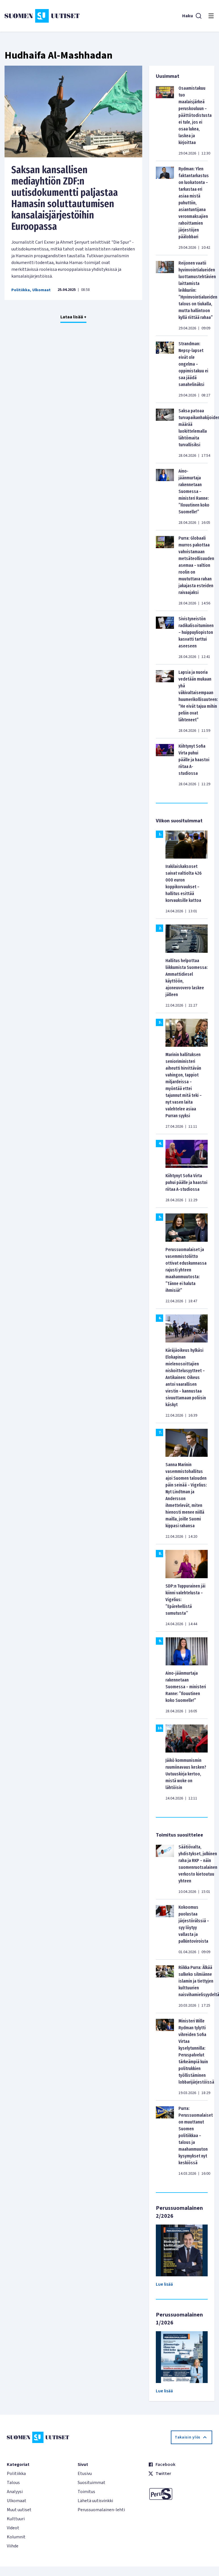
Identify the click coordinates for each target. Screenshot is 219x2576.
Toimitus (86, 2492)
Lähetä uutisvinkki (95, 2501)
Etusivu (85, 2473)
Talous (13, 2483)
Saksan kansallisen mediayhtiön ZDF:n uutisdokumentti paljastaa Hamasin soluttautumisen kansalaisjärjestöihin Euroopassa (64, 198)
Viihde (12, 2546)
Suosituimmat (91, 2483)
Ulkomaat (41, 290)
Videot (13, 2528)
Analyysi (15, 2492)
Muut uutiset (19, 2510)
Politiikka (20, 290)
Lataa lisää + (73, 317)
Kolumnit (16, 2537)
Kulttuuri (16, 2519)
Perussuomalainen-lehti (101, 2510)
